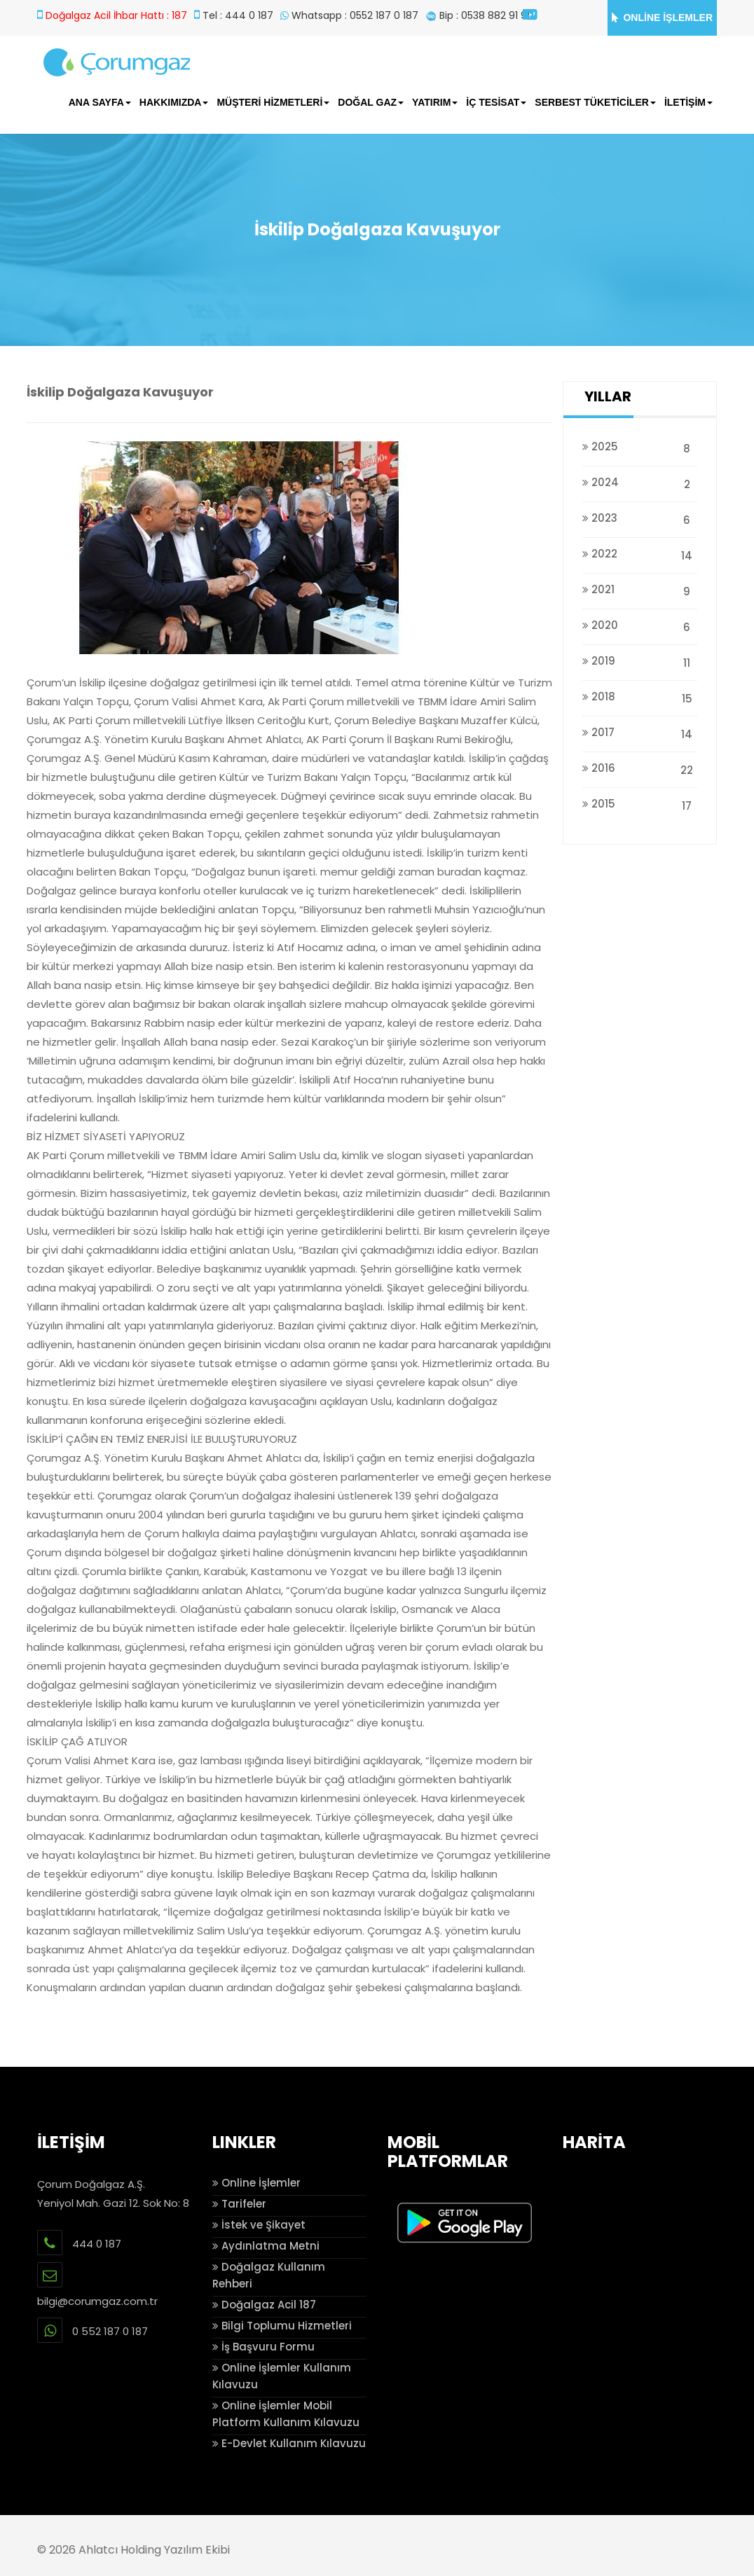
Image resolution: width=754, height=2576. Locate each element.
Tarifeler (239, 2203)
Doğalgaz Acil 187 (264, 2304)
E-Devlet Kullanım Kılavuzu (289, 2443)
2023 (639, 517)
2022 (639, 553)
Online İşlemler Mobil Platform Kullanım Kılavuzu (285, 2414)
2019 (639, 660)
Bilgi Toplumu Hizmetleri (282, 2325)
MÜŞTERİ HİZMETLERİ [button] (273, 102)
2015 (639, 803)
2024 (639, 482)
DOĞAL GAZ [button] (371, 102)
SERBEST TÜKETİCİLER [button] (595, 102)
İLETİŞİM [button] (688, 102)
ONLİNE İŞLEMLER (662, 17)
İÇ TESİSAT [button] (496, 102)
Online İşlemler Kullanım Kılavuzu (281, 2376)
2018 (639, 696)
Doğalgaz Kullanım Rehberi (268, 2275)
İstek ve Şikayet (259, 2224)
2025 (639, 446)
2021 (639, 589)
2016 (639, 768)
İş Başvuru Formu (263, 2346)
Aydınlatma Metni (266, 2245)
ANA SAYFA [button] (100, 102)
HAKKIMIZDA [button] (174, 102)
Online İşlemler (256, 2182)
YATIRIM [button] (435, 102)
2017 (639, 732)
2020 (639, 625)
